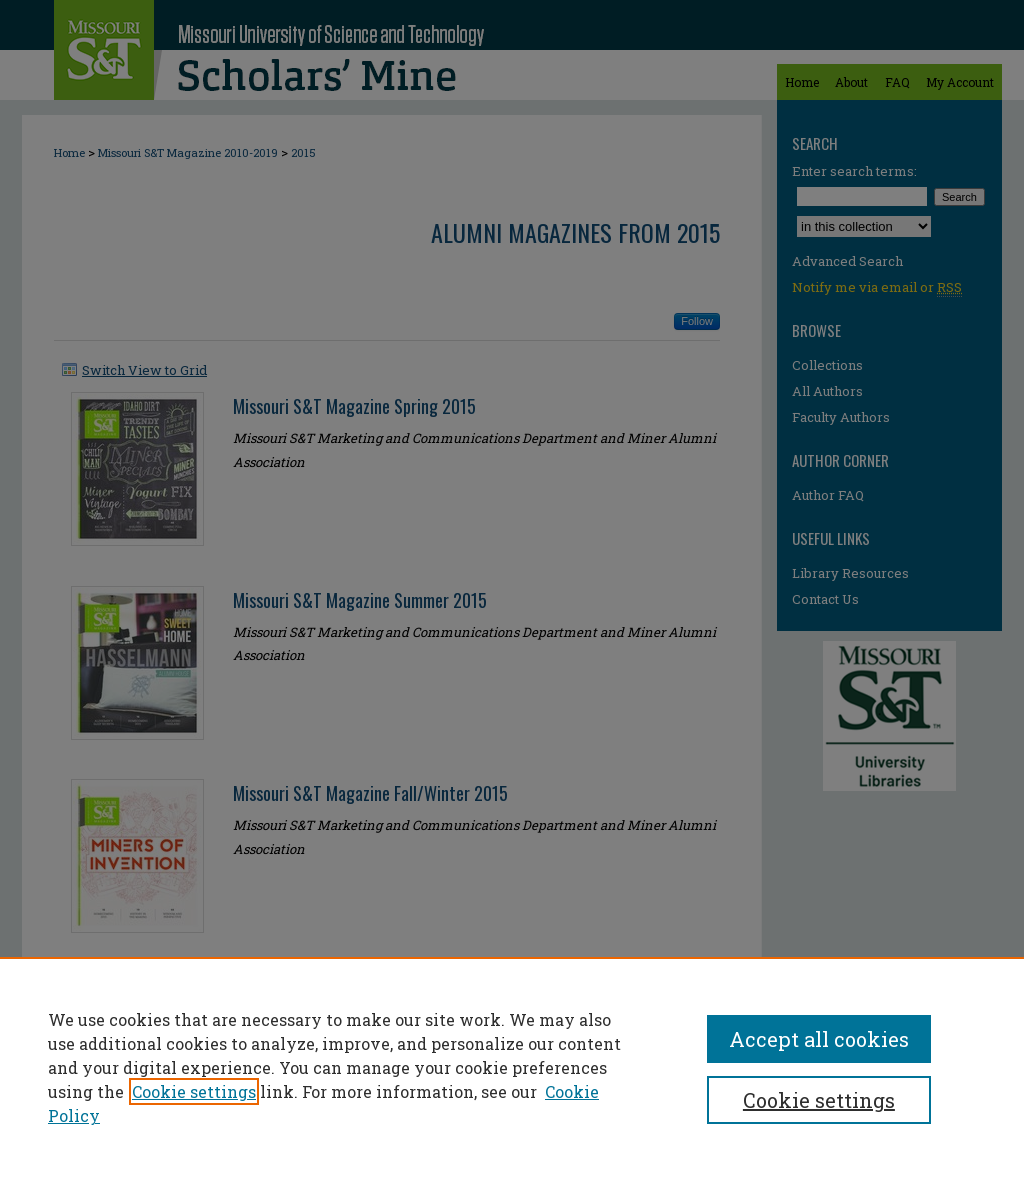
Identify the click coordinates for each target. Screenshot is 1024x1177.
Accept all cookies (819, 1039)
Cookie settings (194, 1091)
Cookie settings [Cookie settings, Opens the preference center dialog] (819, 1100)
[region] (512, 1067)
